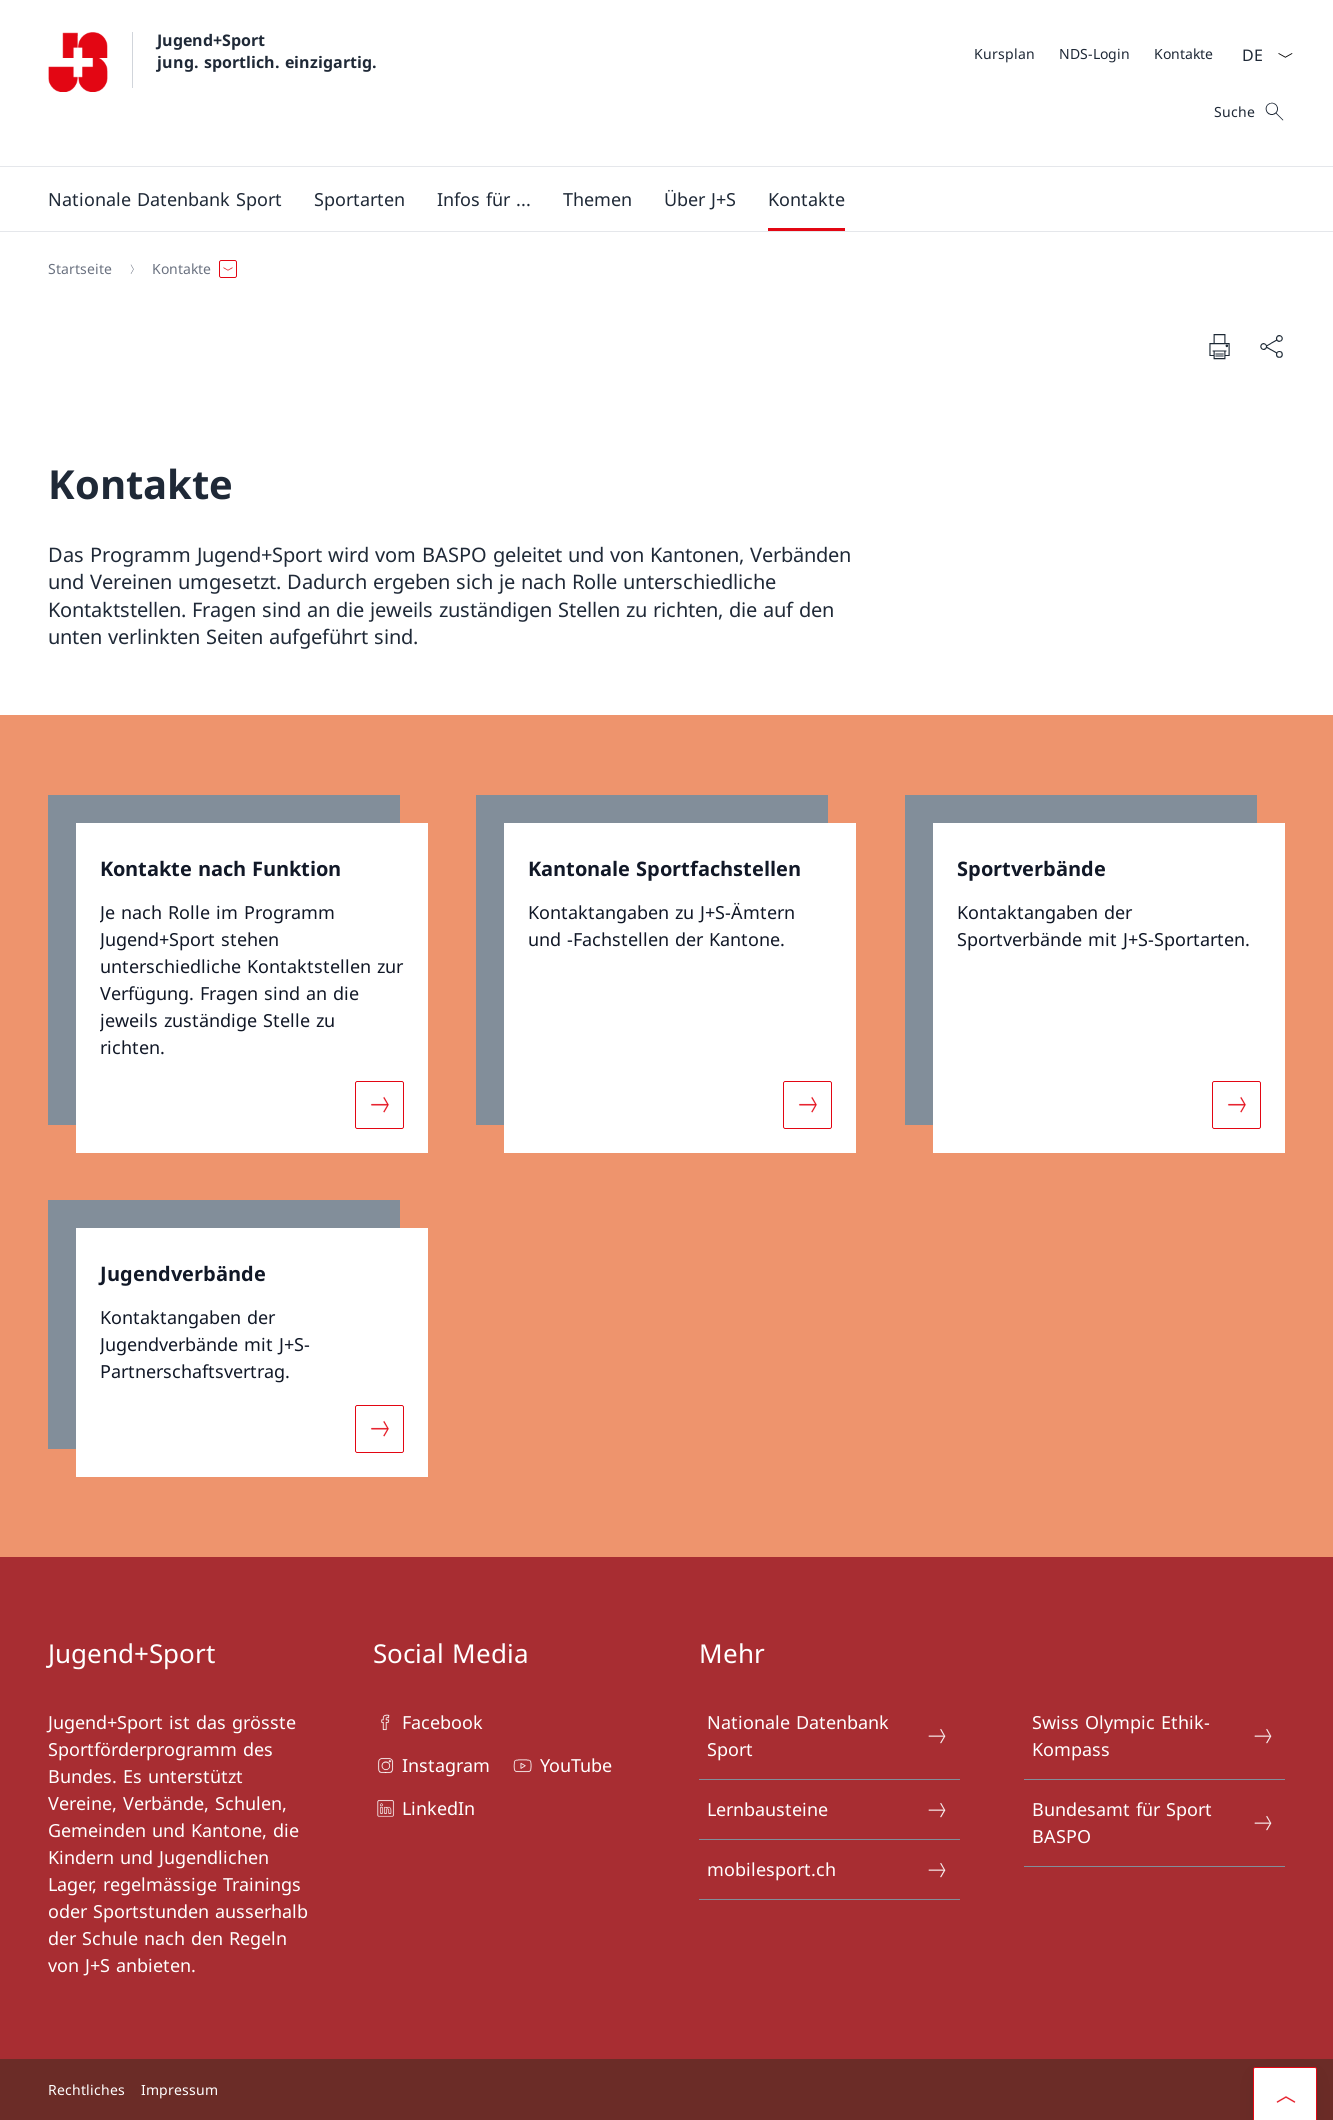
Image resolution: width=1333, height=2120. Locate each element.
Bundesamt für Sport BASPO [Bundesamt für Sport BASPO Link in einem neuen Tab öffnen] (1153, 1822)
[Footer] (666, 2089)
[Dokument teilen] (1271, 346)
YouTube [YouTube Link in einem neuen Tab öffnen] (560, 1765)
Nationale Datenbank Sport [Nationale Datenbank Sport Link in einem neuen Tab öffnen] (828, 1735)
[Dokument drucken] (1219, 346)
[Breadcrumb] (658, 269)
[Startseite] (80, 269)
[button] (165, 199)
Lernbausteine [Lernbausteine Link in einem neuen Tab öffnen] (828, 1809)
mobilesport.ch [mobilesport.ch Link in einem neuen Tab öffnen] (828, 1869)
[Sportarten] (359, 199)
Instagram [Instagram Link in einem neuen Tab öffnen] (431, 1765)
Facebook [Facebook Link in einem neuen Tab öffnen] (428, 1722)
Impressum (179, 2089)
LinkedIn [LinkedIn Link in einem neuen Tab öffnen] (424, 1808)
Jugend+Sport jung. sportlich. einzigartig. (267, 51)
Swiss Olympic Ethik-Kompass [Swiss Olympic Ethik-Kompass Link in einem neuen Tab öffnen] (1153, 1735)
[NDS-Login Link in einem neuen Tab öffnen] (1094, 53)
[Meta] (1093, 53)
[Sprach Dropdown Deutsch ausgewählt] (1261, 55)
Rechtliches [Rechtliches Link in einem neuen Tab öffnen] (86, 2089)
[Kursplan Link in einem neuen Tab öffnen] (1004, 53)
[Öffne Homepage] (212, 83)
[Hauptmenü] (650, 199)
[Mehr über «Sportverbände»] (1236, 1104)
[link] (238, 974)
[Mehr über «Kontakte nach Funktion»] (380, 1104)
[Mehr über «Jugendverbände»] (380, 1429)
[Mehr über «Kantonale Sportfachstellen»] (808, 1104)
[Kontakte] (1183, 53)
